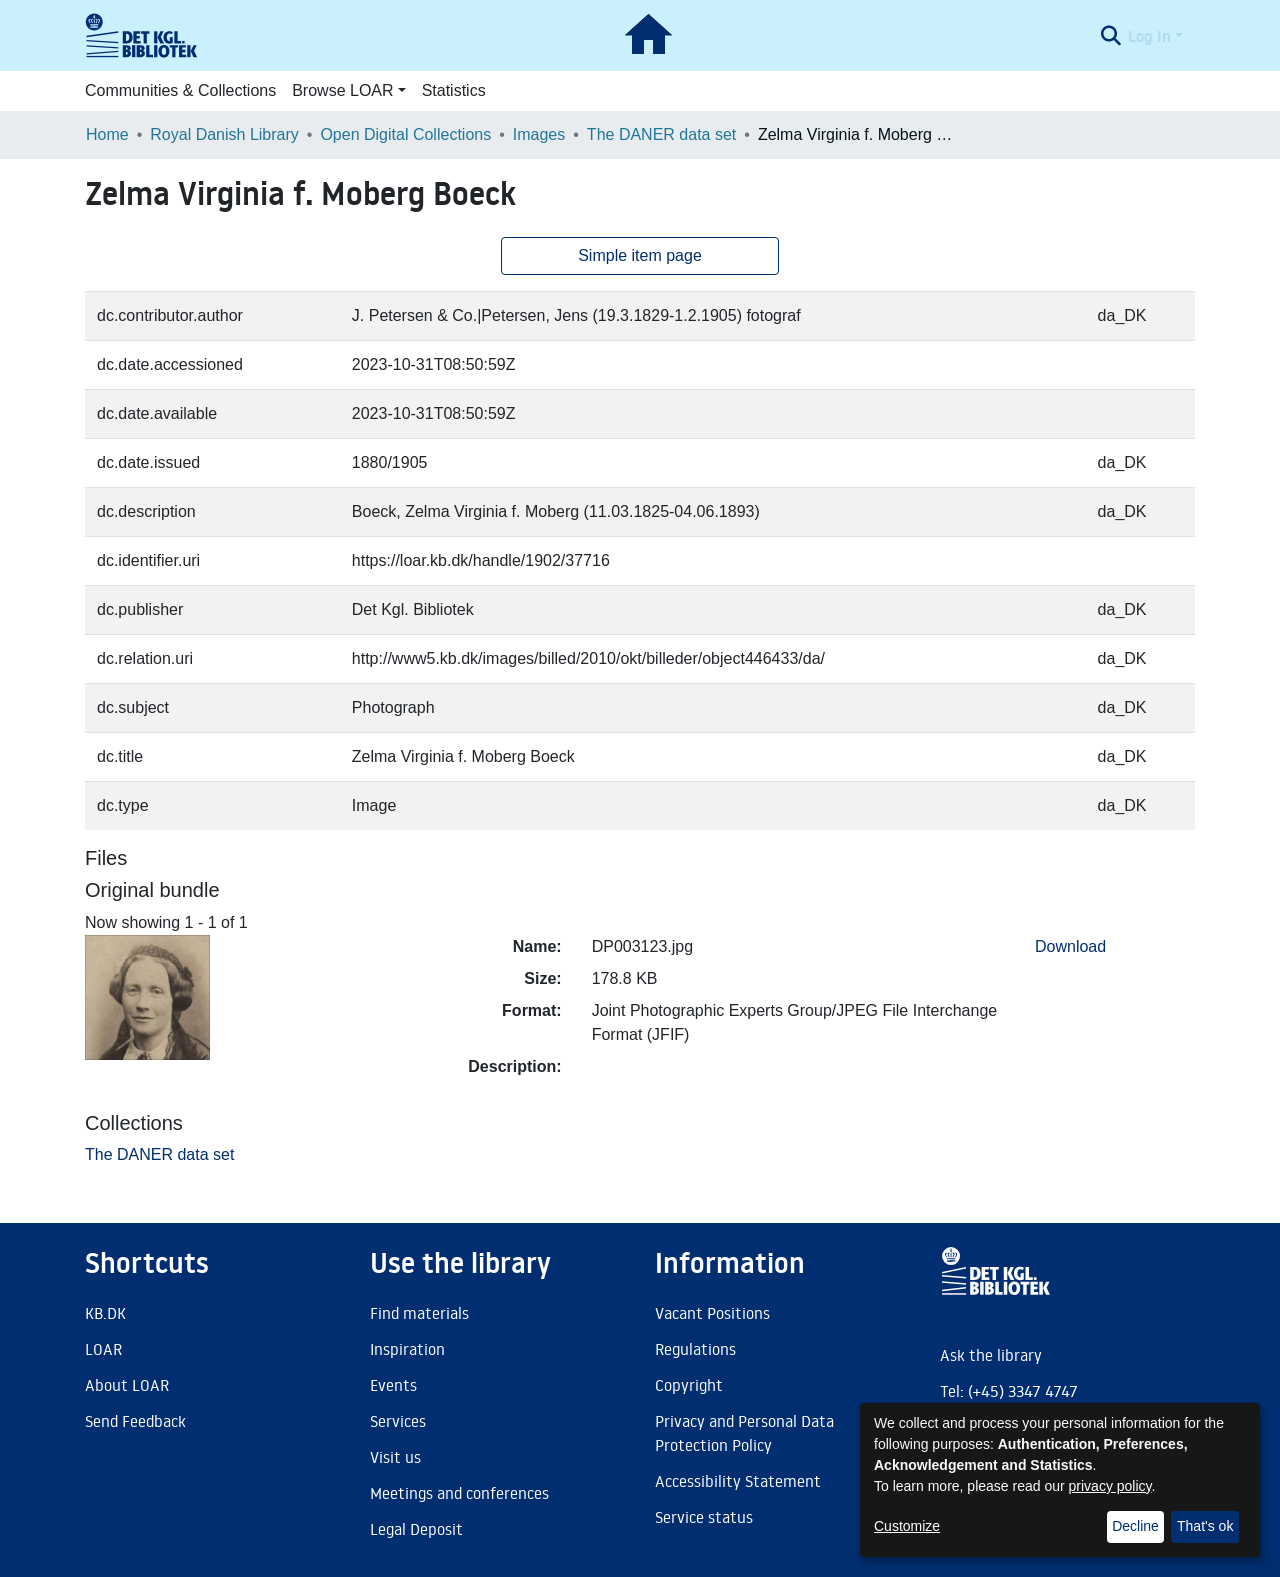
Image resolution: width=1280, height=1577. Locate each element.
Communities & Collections (180, 90)
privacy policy (1110, 1486)
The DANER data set (661, 134)
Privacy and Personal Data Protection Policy (744, 1433)
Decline (1135, 1526)
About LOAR (127, 1385)
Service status (704, 1517)
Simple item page (640, 255)
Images (539, 134)
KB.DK (105, 1313)
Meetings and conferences (459, 1493)
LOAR (103, 1349)
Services (398, 1421)
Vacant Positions (712, 1313)
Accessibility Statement (738, 1481)
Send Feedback (135, 1421)
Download (1070, 946)
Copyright (689, 1385)
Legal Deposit (416, 1529)
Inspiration (407, 1349)
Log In (1149, 36)
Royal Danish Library (224, 134)
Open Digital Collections (405, 134)
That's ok (1205, 1526)
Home (107, 134)
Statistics (454, 90)
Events (393, 1385)
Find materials (419, 1313)
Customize (907, 1526)
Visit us (395, 1457)
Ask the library (991, 1355)
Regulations (695, 1349)
